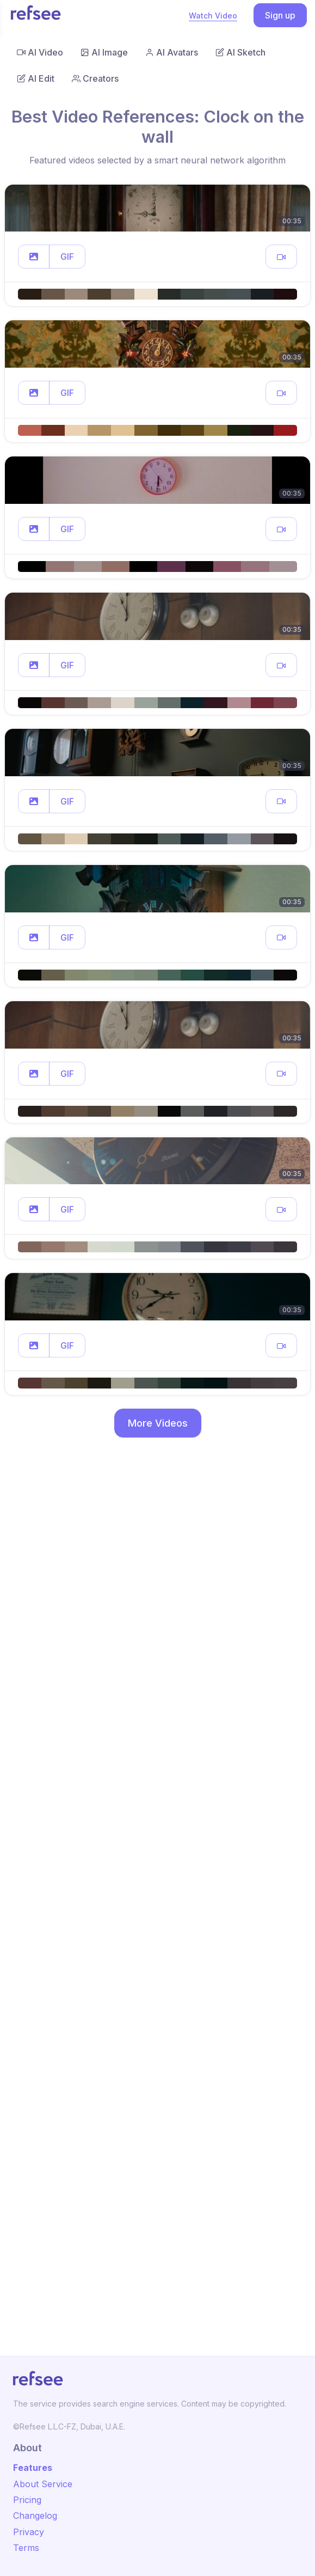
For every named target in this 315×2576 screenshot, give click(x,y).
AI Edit (35, 78)
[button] (34, 257)
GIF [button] (67, 256)
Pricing (27, 2499)
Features (32, 2467)
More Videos (158, 1423)
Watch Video (213, 15)
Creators (95, 78)
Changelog (35, 2515)
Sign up (280, 15)
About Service (42, 2483)
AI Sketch (240, 52)
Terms (26, 2547)
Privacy (28, 2531)
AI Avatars (171, 52)
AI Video (40, 52)
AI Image (104, 52)
